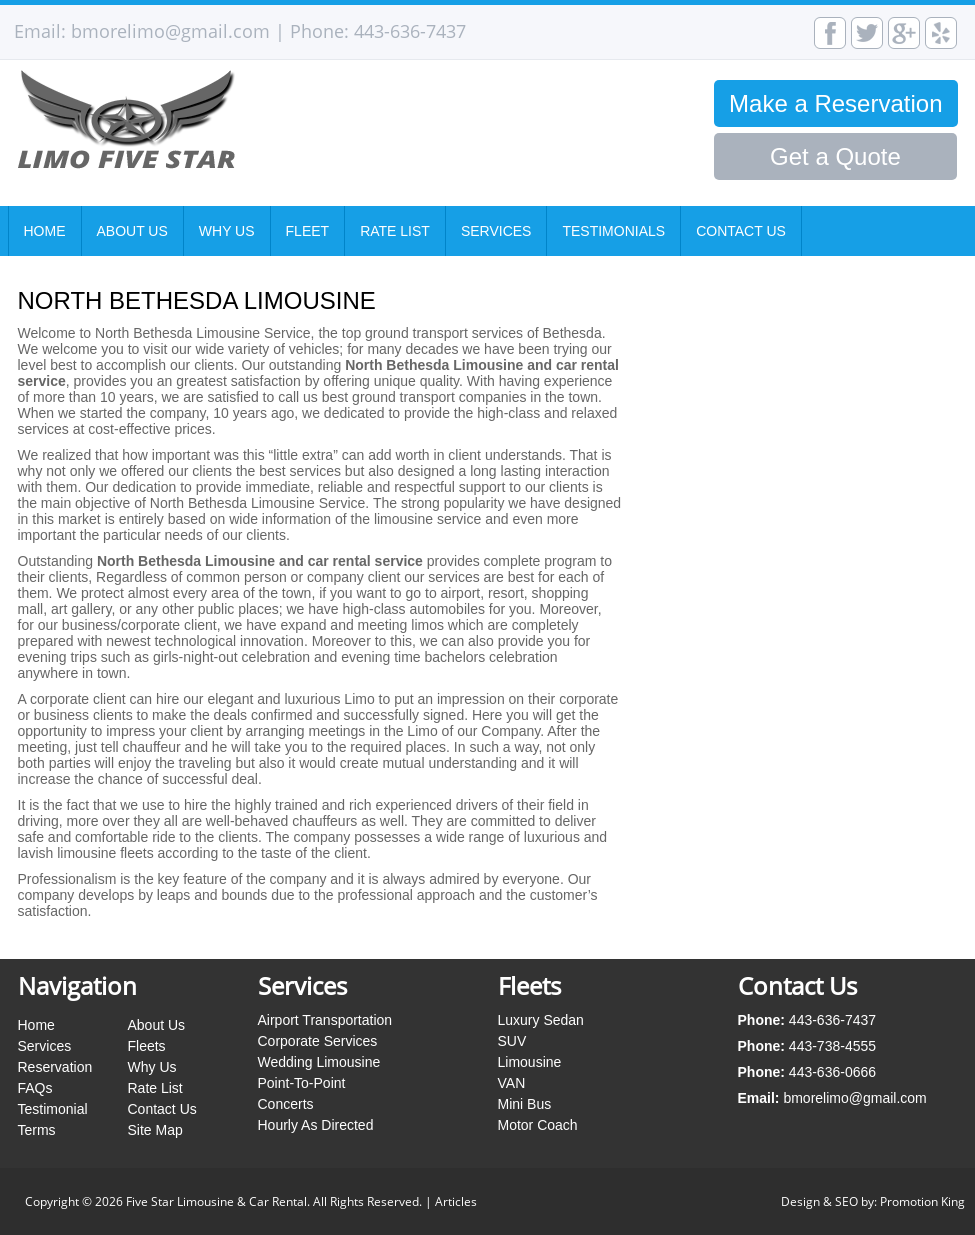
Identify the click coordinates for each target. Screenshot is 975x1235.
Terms (37, 1130)
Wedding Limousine (319, 1062)
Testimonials (613, 231)
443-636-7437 (410, 31)
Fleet (308, 231)
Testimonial (53, 1109)
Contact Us (741, 231)
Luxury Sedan (541, 1020)
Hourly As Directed (316, 1125)
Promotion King (922, 1201)
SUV (512, 1041)
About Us (132, 231)
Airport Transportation (325, 1020)
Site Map (155, 1130)
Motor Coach (538, 1125)
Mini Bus (525, 1104)
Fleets (147, 1046)
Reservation (55, 1067)
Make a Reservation (835, 103)
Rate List (395, 231)
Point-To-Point (302, 1083)
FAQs (35, 1088)
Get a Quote (835, 156)
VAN (512, 1083)
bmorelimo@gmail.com (170, 31)
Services (496, 231)
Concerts (286, 1104)
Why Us (227, 231)
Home (45, 231)
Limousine (530, 1062)
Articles (456, 1201)
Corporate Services (318, 1041)
